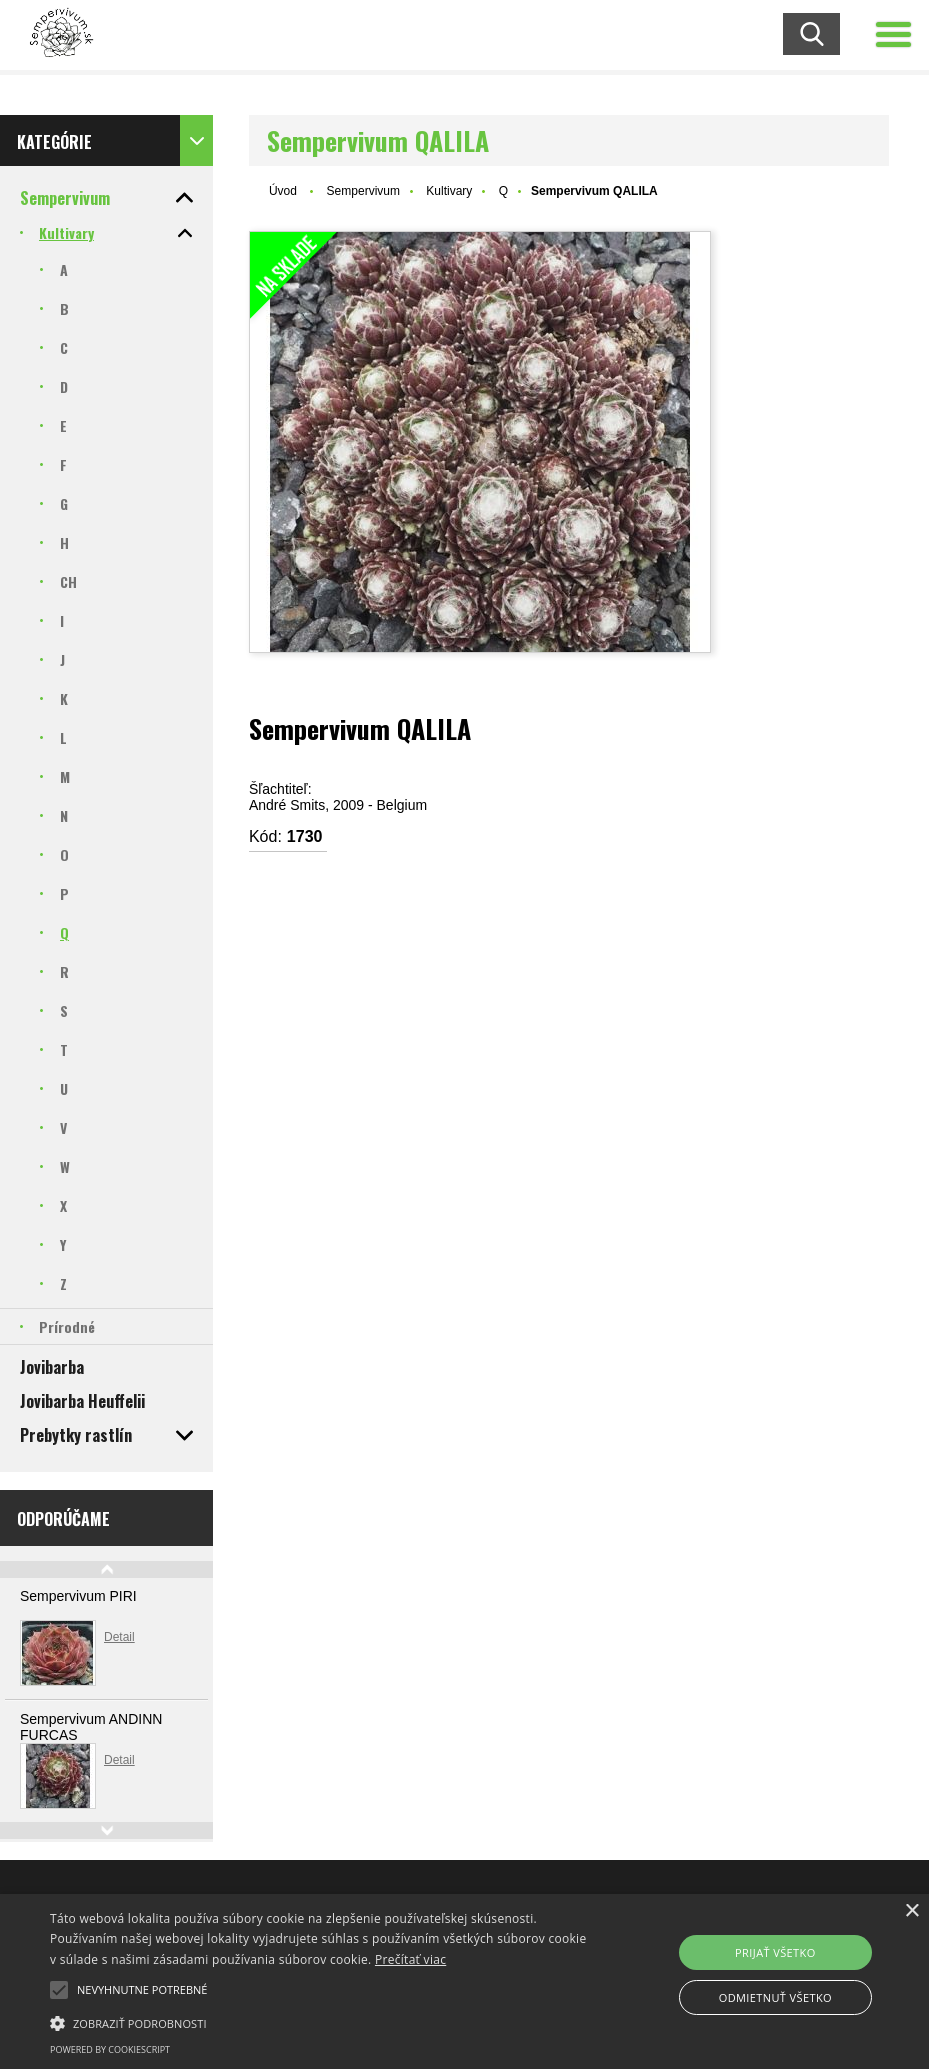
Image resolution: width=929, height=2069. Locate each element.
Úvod (283, 191)
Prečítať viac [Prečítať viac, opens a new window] (410, 1959)
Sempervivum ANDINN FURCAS (91, 1727)
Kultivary (449, 191)
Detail (119, 1637)
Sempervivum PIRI (78, 1596)
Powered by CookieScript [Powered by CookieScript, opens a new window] (110, 2049)
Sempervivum (363, 191)
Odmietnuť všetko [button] (775, 1997)
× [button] (911, 1911)
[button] (59, 1990)
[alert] (464, 1981)
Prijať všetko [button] (775, 1952)
